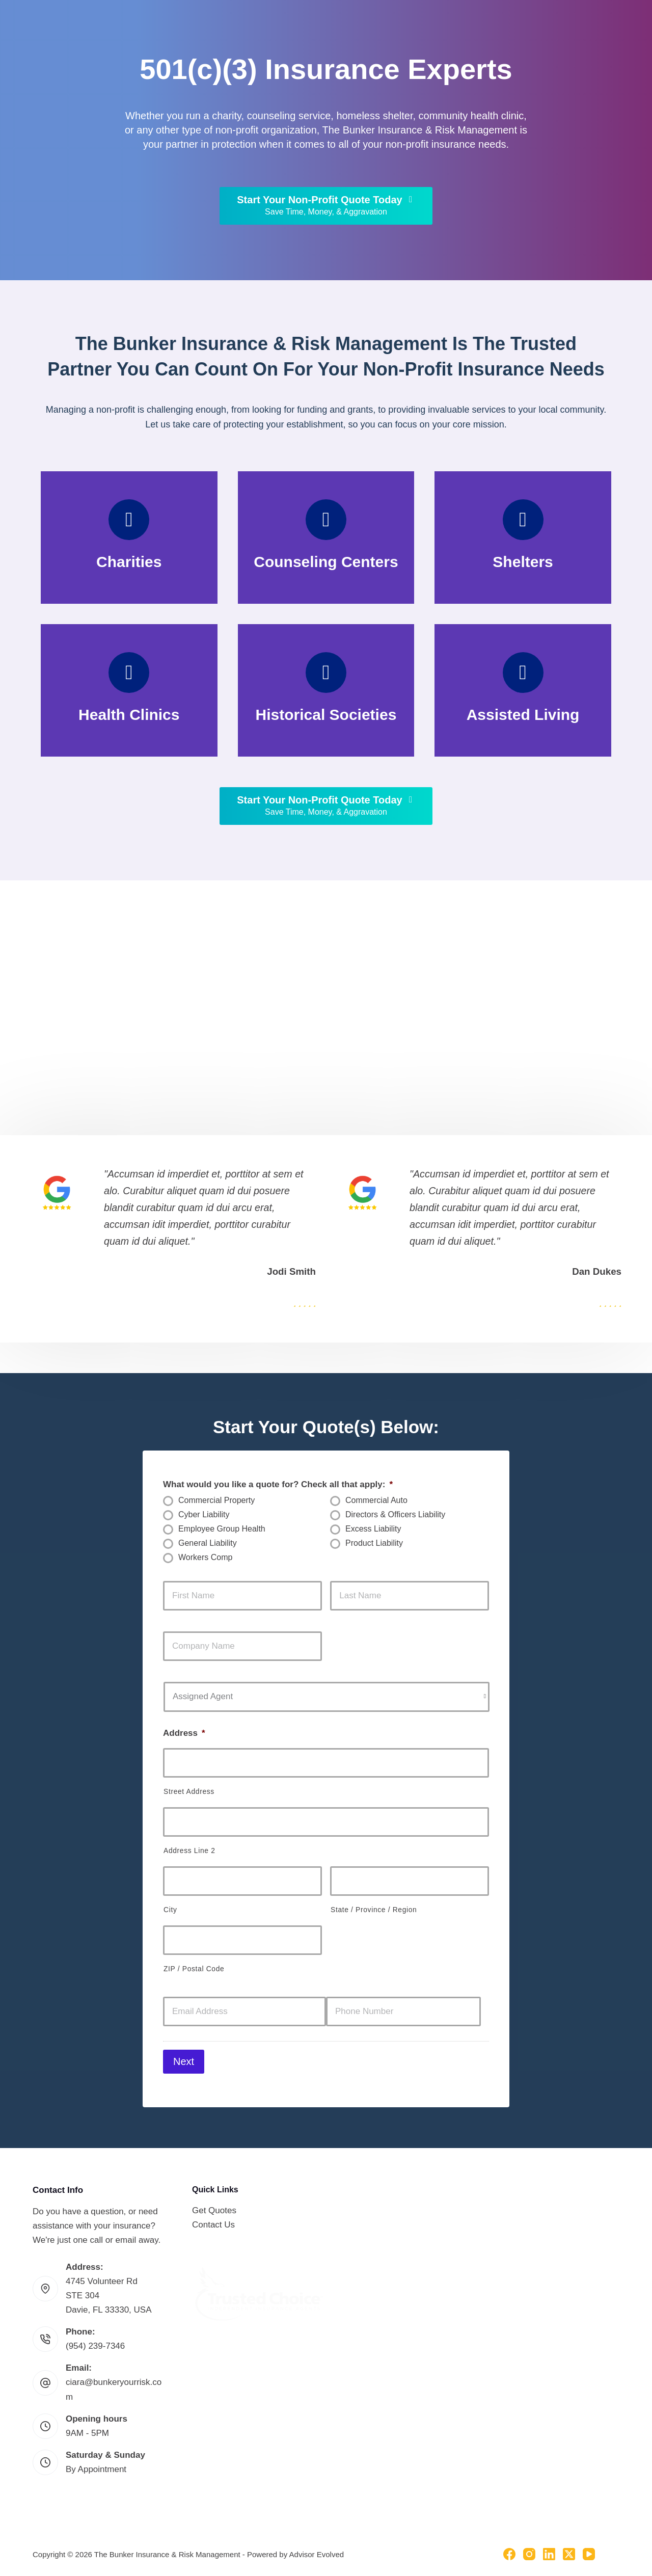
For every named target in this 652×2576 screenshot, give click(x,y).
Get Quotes (214, 2203)
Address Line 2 (189, 1850)
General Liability (207, 1543)
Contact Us (213, 2217)
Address (184, 1733)
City (170, 1910)
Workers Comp (205, 1557)
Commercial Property (216, 1500)
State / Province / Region (374, 1910)
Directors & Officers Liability (395, 1514)
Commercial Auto (376, 1500)
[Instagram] (529, 2547)
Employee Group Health (221, 1528)
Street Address (189, 1791)
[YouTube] (589, 2547)
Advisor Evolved (316, 2546)
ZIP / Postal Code (194, 1969)
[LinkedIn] (549, 2547)
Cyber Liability (203, 1514)
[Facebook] (509, 2547)
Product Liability (374, 1543)
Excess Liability (373, 1528)
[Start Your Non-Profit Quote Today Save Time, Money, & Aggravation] (326, 206)
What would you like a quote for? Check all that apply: (278, 1484)
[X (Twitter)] (569, 2547)
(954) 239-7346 (95, 2339)
